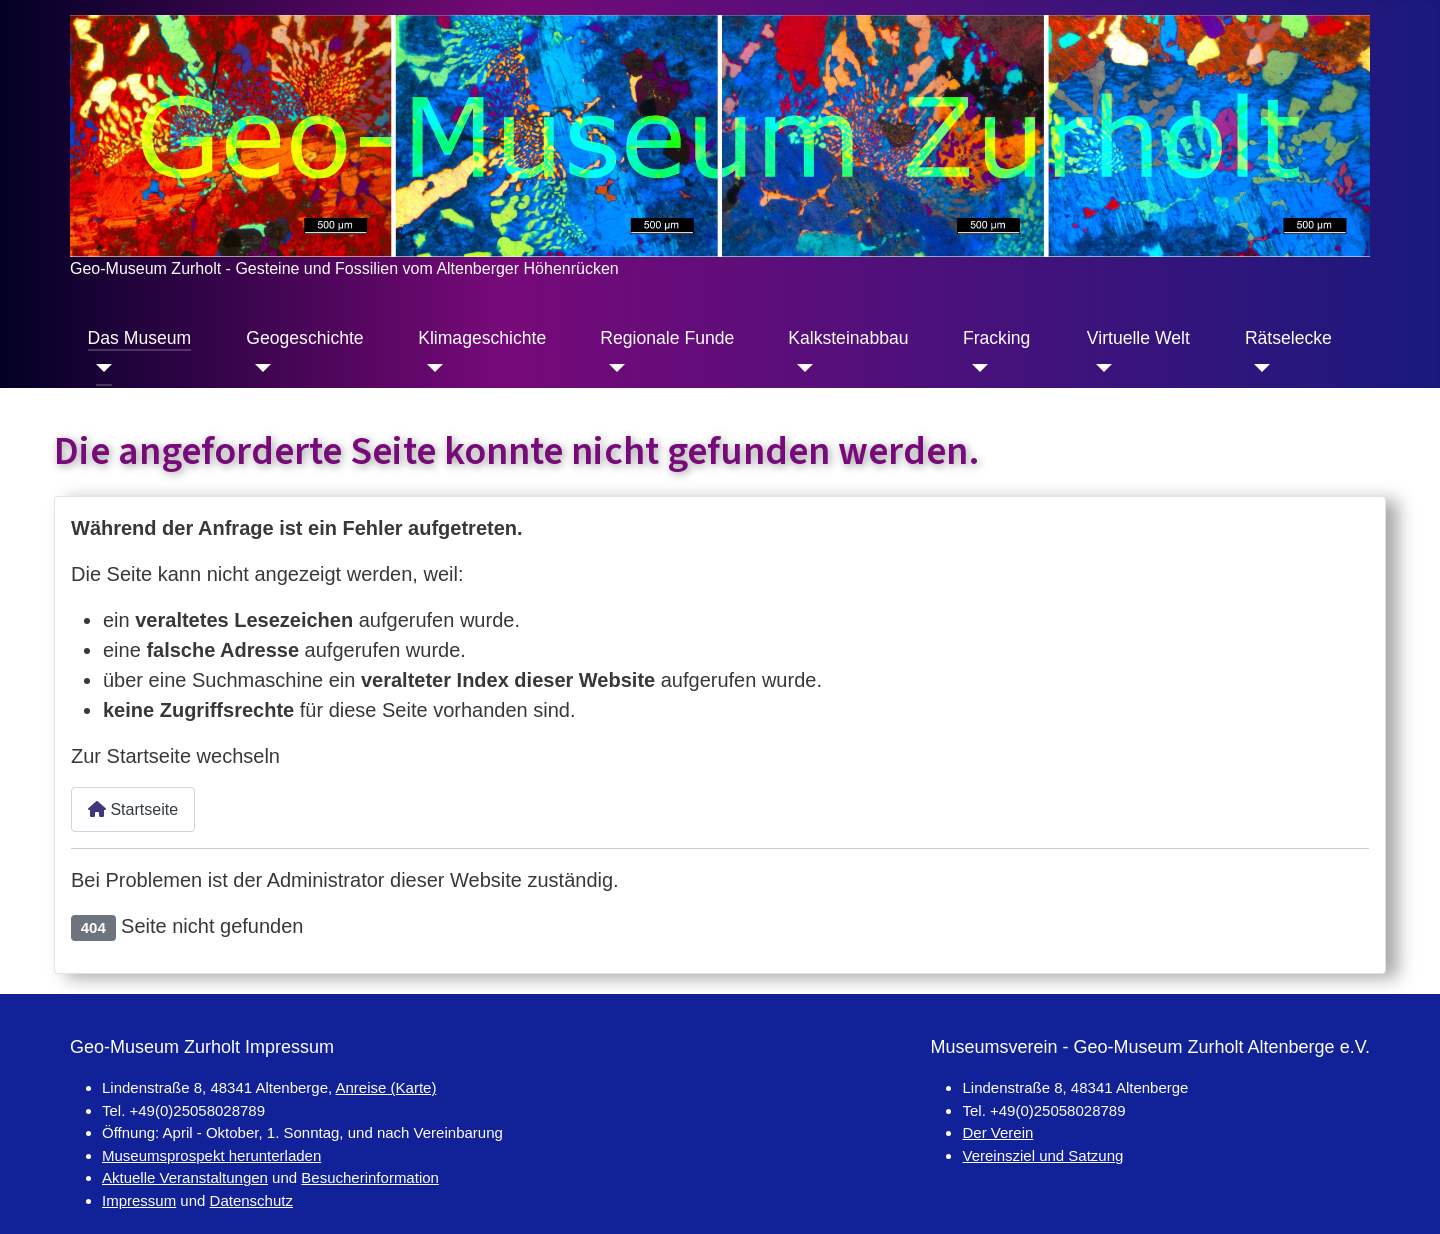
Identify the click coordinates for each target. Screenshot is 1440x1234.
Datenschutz (251, 1200)
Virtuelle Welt (1138, 338)
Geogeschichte (304, 338)
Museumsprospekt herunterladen (211, 1155)
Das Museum (140, 338)
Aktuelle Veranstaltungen (185, 1177)
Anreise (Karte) (386, 1087)
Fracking (996, 338)
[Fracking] (975, 368)
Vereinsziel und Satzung (1042, 1155)
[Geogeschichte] (258, 368)
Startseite (133, 809)
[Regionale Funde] (612, 368)
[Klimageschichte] (430, 368)
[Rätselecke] (1257, 368)
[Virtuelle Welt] (1099, 368)
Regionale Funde (667, 338)
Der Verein (997, 1132)
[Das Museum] (100, 368)
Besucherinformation (370, 1177)
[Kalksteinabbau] (800, 368)
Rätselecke (1288, 338)
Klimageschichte (482, 338)
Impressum (139, 1200)
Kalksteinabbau (848, 338)
